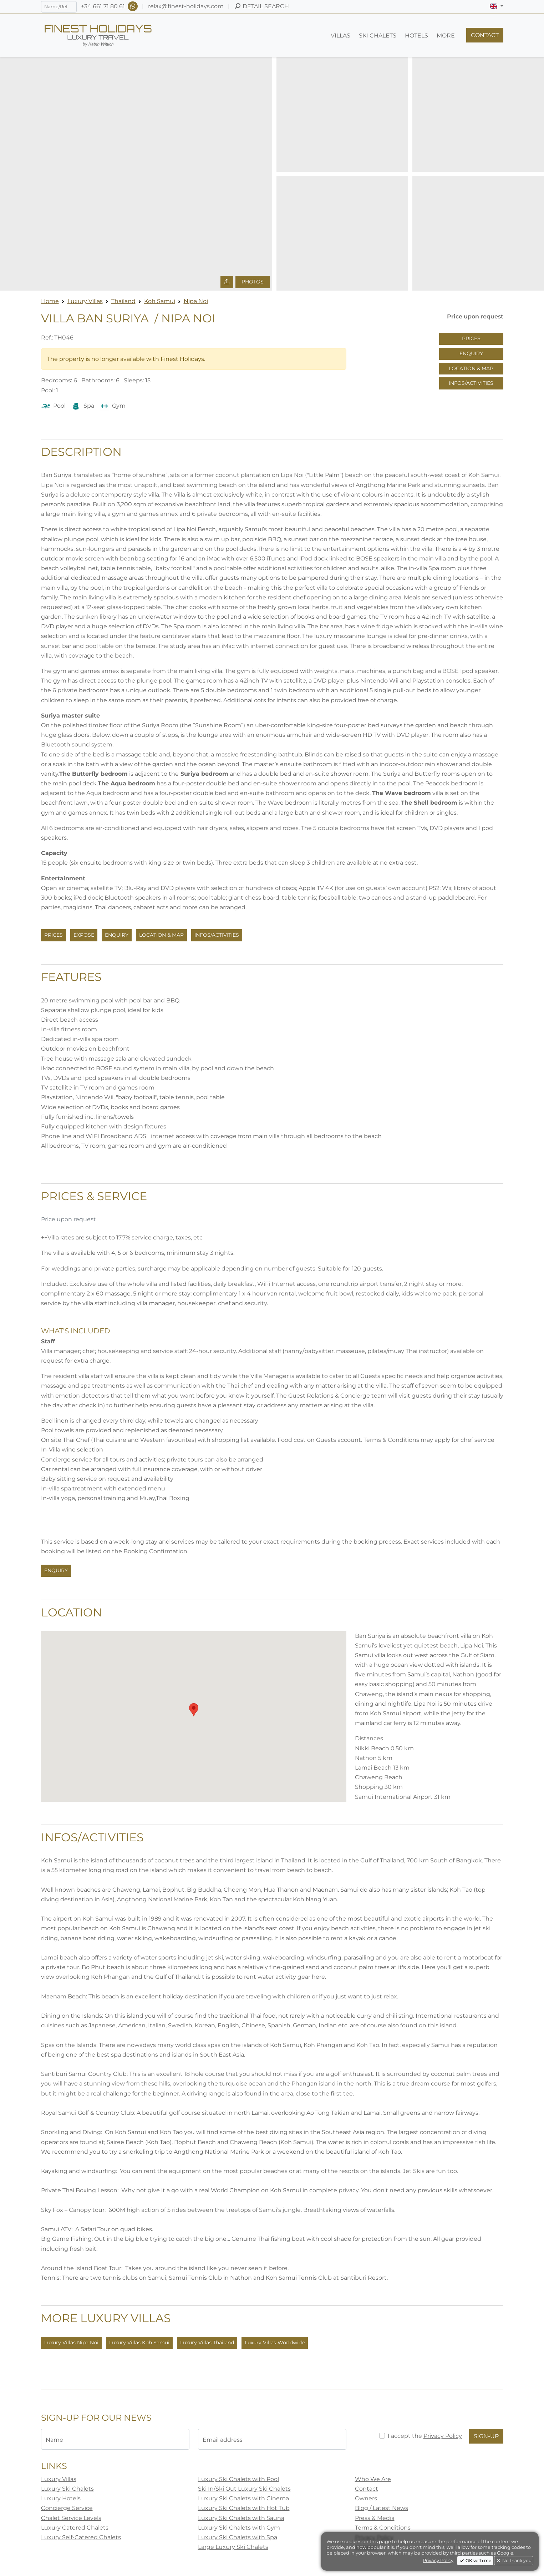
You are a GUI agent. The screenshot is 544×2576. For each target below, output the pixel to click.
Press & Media (375, 2518)
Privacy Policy (442, 2435)
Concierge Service (67, 2508)
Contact (366, 2488)
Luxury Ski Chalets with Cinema (243, 2498)
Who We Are (373, 2479)
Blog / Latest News (381, 2508)
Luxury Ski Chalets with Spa (237, 2537)
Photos (253, 281)
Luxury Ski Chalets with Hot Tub (244, 2508)
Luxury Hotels (61, 2498)
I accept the (425, 2435)
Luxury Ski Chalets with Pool (238, 2479)
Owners (366, 2498)
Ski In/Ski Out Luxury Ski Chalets (244, 2488)
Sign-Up (486, 2436)
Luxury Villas (85, 301)
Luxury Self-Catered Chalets (81, 2537)
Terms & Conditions (383, 2527)
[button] (496, 6)
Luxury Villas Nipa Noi (71, 2342)
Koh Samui (159, 301)
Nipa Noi (196, 301)
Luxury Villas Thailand (207, 2342)
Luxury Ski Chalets (67, 2488)
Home (50, 301)
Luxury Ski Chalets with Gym (239, 2527)
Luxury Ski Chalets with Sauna (241, 2518)
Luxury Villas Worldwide (275, 2342)
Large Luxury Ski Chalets (233, 2547)
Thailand (123, 301)
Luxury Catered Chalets (74, 2527)
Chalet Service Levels (71, 2518)
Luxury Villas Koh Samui (139, 2342)
